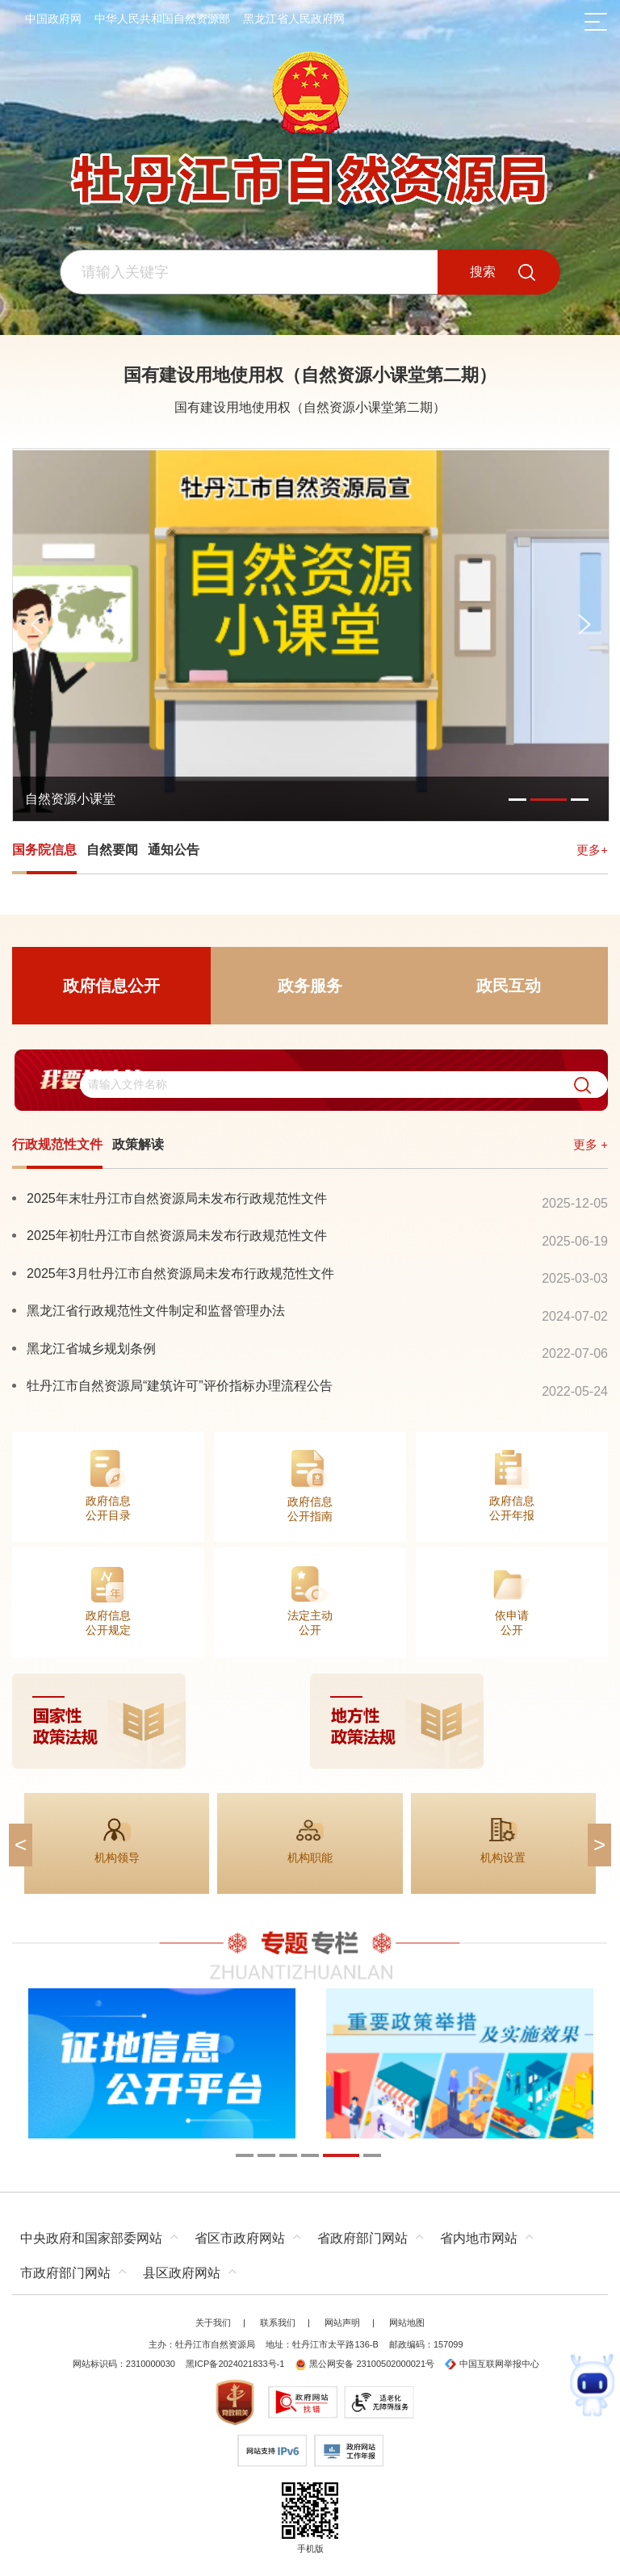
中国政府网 (53, 18)
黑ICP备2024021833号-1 (235, 2364)
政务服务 (310, 986)
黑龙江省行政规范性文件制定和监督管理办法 (156, 1310)
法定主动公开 (310, 1622)
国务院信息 (44, 850)
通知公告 (173, 850)
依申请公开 (512, 1622)
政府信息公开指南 (310, 1509)
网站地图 (407, 2322)
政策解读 (138, 1144)
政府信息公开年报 (511, 1508)
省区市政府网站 (240, 2238)
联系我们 (277, 2322)
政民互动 (508, 986)
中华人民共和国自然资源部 (162, 18)
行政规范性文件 (57, 1144)
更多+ (592, 850)
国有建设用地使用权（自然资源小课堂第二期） (310, 375)
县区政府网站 (181, 2273)
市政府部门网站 (65, 2273)
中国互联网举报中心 (492, 2364)
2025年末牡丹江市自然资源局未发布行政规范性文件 (177, 1198)
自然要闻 (112, 850)
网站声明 (342, 2322)
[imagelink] (310, 1721)
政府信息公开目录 (108, 1508)
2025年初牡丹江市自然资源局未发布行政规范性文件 (177, 1235)
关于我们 (213, 2322)
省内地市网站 (478, 2238)
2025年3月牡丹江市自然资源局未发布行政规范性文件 (180, 1273)
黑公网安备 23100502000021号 (364, 2364)
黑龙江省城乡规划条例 (91, 1348)
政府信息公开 (111, 986)
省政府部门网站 (362, 2238)
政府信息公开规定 (108, 1622)
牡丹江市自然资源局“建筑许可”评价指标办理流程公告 (180, 1385)
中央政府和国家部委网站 (91, 2238)
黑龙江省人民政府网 (294, 18)
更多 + (590, 1144)
